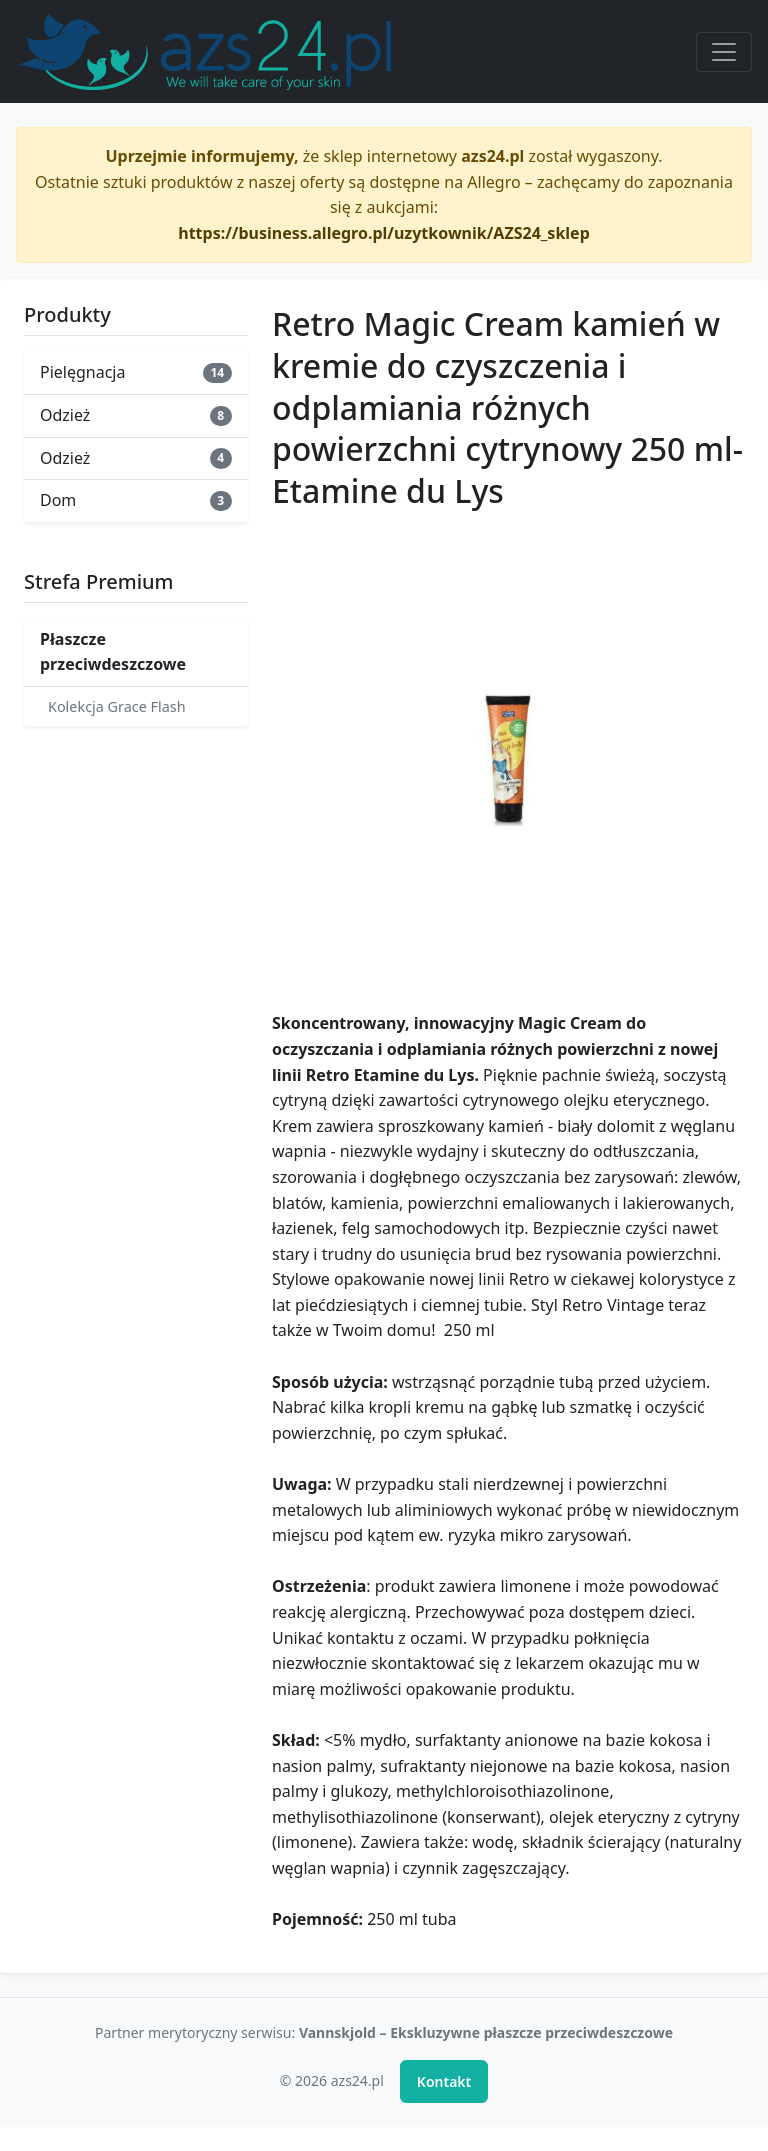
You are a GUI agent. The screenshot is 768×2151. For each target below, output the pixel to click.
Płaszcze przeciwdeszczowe (113, 652)
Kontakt (444, 2081)
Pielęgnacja (136, 372)
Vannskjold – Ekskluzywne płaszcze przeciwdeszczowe (486, 2032)
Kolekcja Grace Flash (117, 706)
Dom (136, 500)
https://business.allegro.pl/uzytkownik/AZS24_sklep (384, 233)
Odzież (136, 415)
